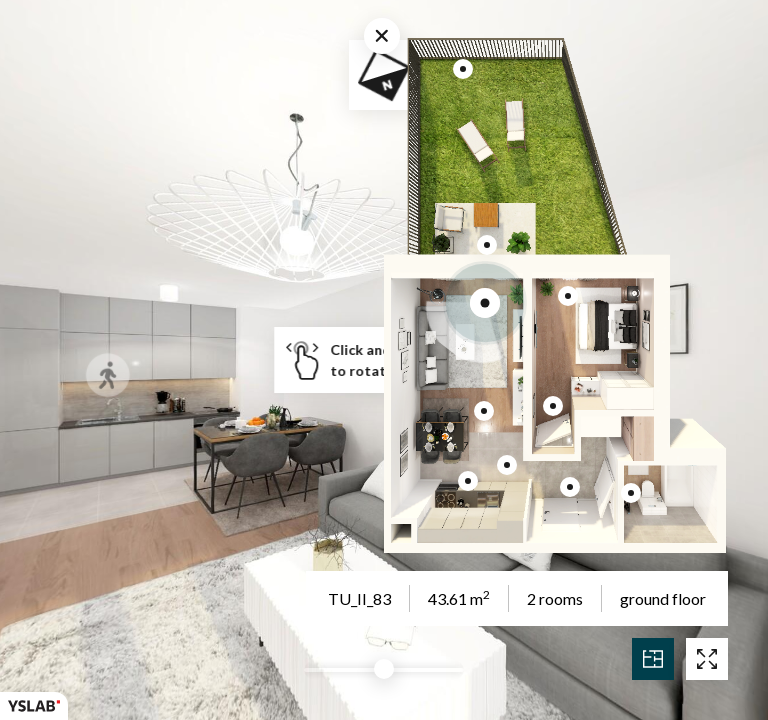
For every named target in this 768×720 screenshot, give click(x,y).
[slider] (384, 669)
